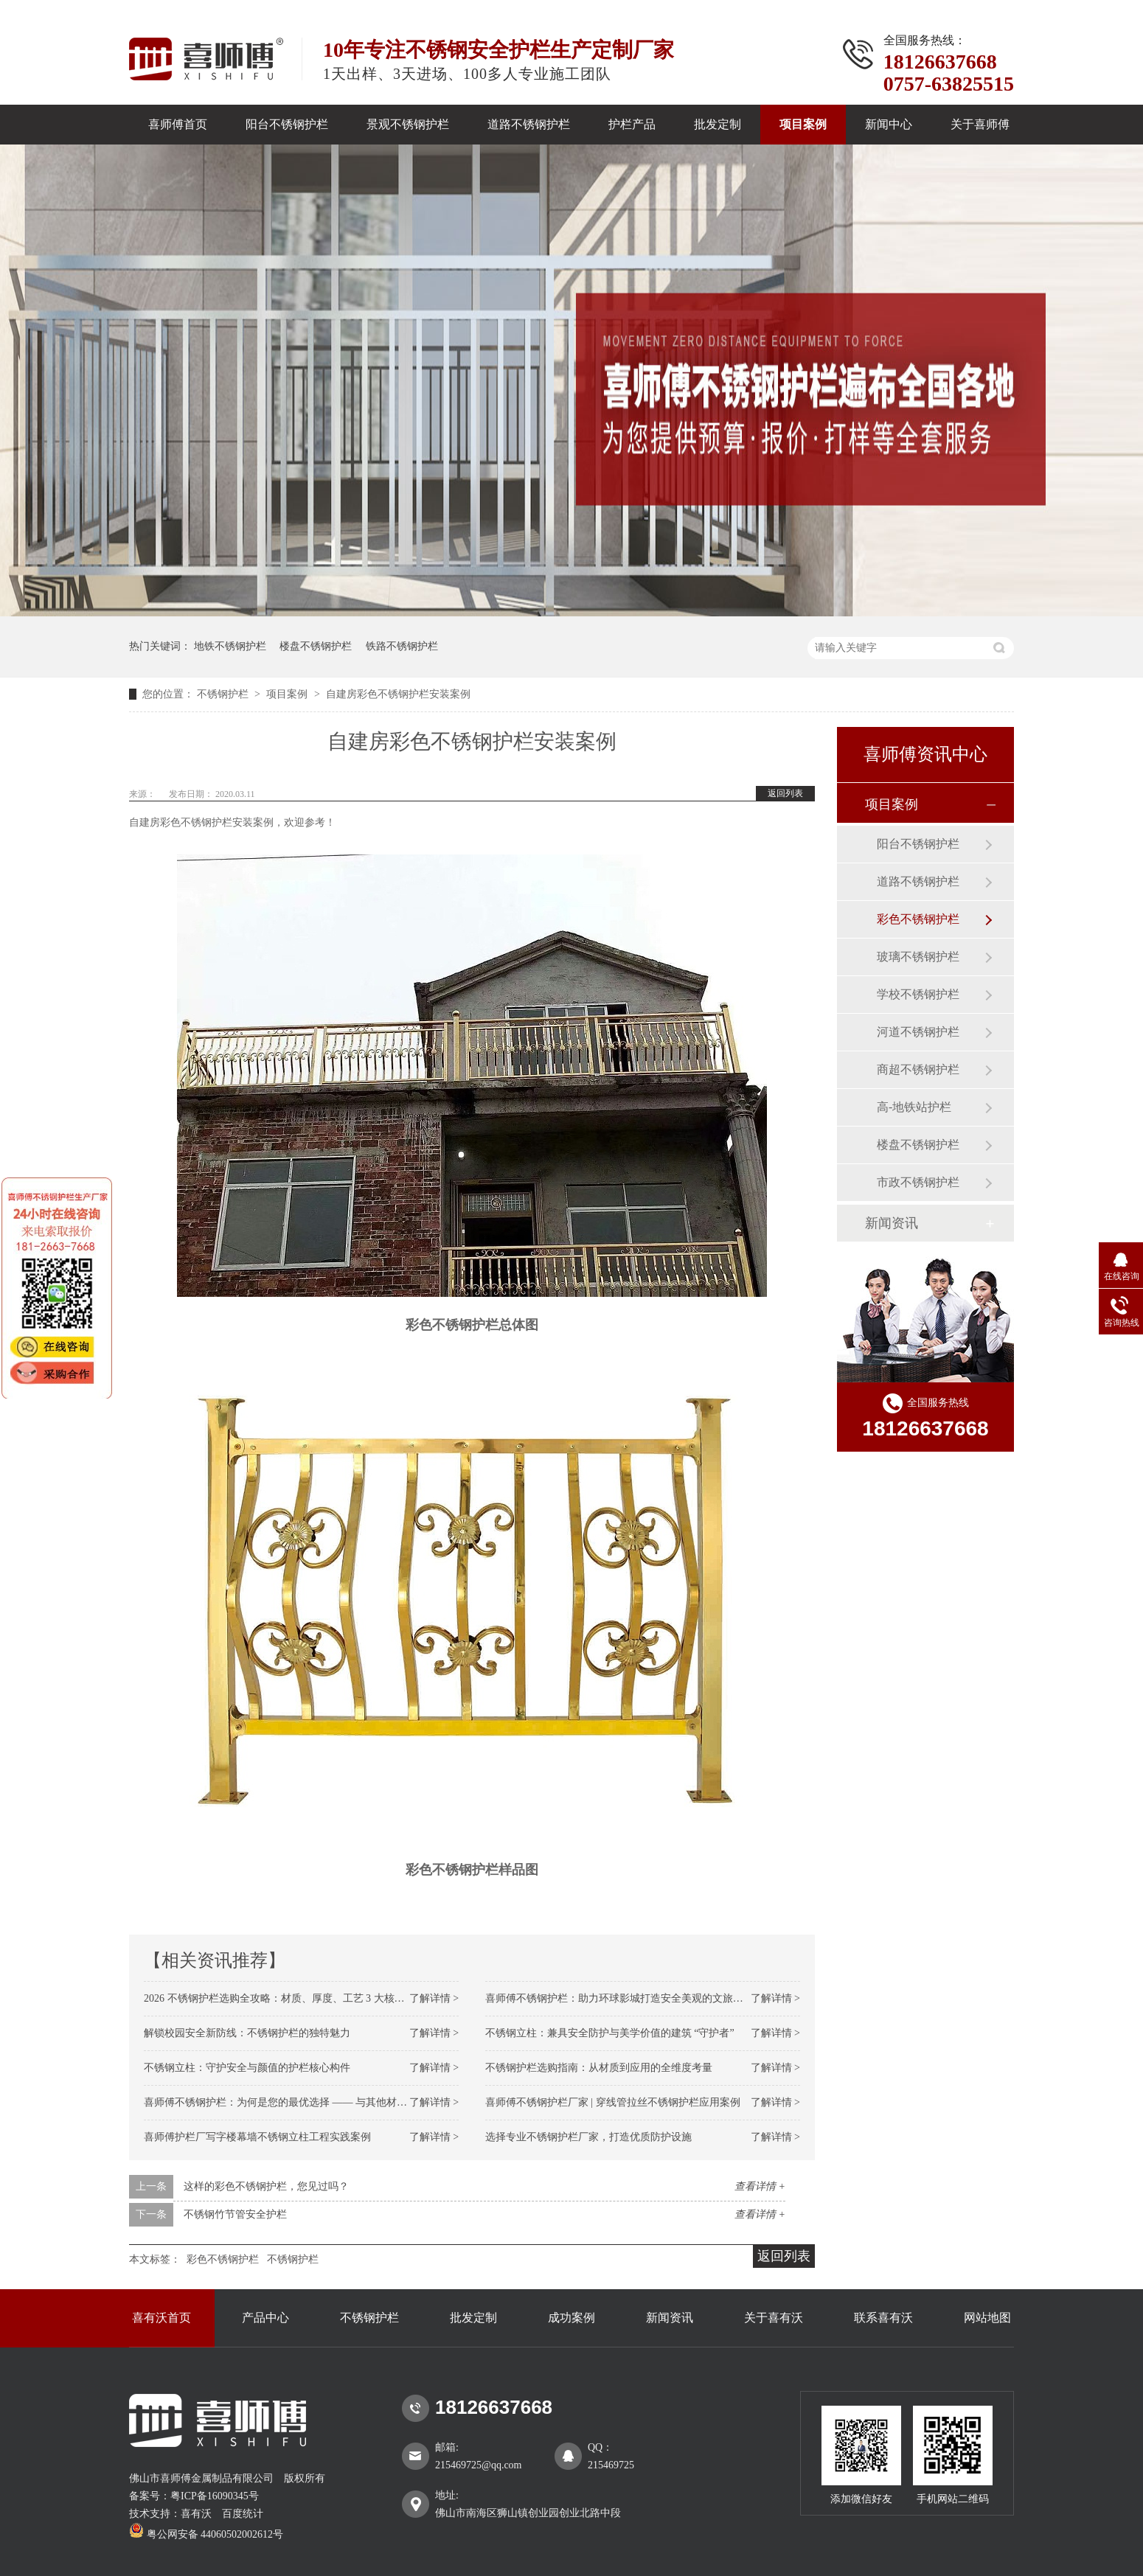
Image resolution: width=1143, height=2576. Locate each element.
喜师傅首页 (177, 124)
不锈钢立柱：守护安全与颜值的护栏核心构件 (247, 2067)
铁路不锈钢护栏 (402, 646)
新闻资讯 (891, 1223)
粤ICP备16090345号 (214, 2496)
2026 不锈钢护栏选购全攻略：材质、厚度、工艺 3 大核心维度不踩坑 (300, 1998)
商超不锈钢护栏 (918, 1069)
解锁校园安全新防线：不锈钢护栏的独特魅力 (247, 2033)
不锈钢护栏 (224, 694)
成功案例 (571, 2317)
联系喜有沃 (883, 2317)
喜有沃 (196, 2513)
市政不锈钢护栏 (918, 1182)
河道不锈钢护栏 (918, 1032)
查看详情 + (759, 2186)
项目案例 (803, 124)
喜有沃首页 (161, 2317)
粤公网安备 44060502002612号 (206, 2534)
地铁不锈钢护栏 (230, 646)
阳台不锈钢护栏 (287, 124)
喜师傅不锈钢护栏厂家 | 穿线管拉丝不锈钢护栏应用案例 (612, 2102)
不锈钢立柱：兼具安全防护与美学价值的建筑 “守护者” (609, 2033)
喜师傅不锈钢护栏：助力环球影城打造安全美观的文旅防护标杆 (629, 1998)
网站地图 (987, 2317)
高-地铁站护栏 (914, 1107)
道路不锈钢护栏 (528, 124)
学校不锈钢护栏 (918, 994)
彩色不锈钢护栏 (223, 2259)
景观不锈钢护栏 (407, 124)
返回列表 (785, 793)
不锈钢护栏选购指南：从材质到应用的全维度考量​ (598, 2067)
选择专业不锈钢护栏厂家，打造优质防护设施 (588, 2136)
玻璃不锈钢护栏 (918, 956)
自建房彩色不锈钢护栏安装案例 (398, 694)
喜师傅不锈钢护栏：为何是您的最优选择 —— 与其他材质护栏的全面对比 (311, 2102)
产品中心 (265, 2317)
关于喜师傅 (980, 124)
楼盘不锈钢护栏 (315, 646)
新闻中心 (888, 124)
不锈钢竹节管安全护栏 (235, 2214)
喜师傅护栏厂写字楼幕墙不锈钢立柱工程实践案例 (257, 2136)
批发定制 (717, 124)
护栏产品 (632, 124)
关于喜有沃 (773, 2317)
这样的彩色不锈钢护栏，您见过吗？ (266, 2186)
